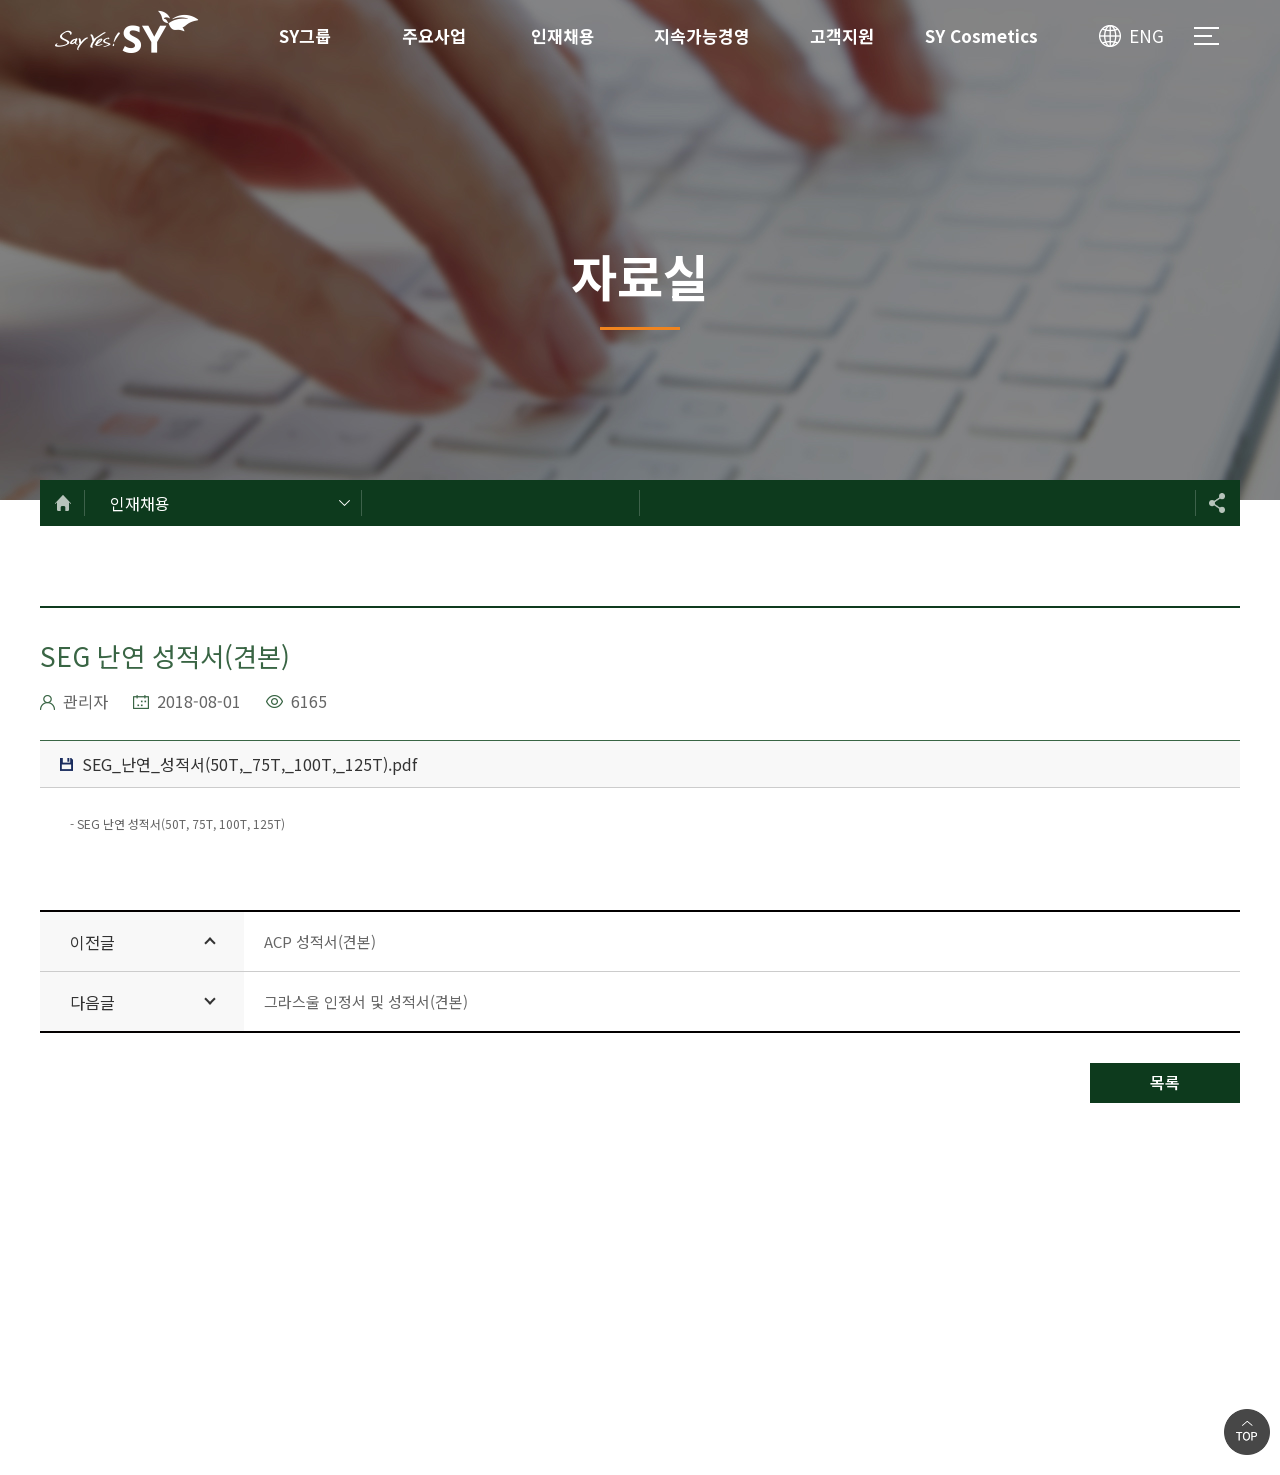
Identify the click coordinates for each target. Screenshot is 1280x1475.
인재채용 (563, 35)
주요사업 (434, 35)
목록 (1165, 1082)
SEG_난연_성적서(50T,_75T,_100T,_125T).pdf (238, 764)
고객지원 (842, 35)
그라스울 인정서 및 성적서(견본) (366, 1001)
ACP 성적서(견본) (320, 941)
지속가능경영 (702, 35)
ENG (1146, 35)
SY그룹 (305, 35)
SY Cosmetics (981, 35)
